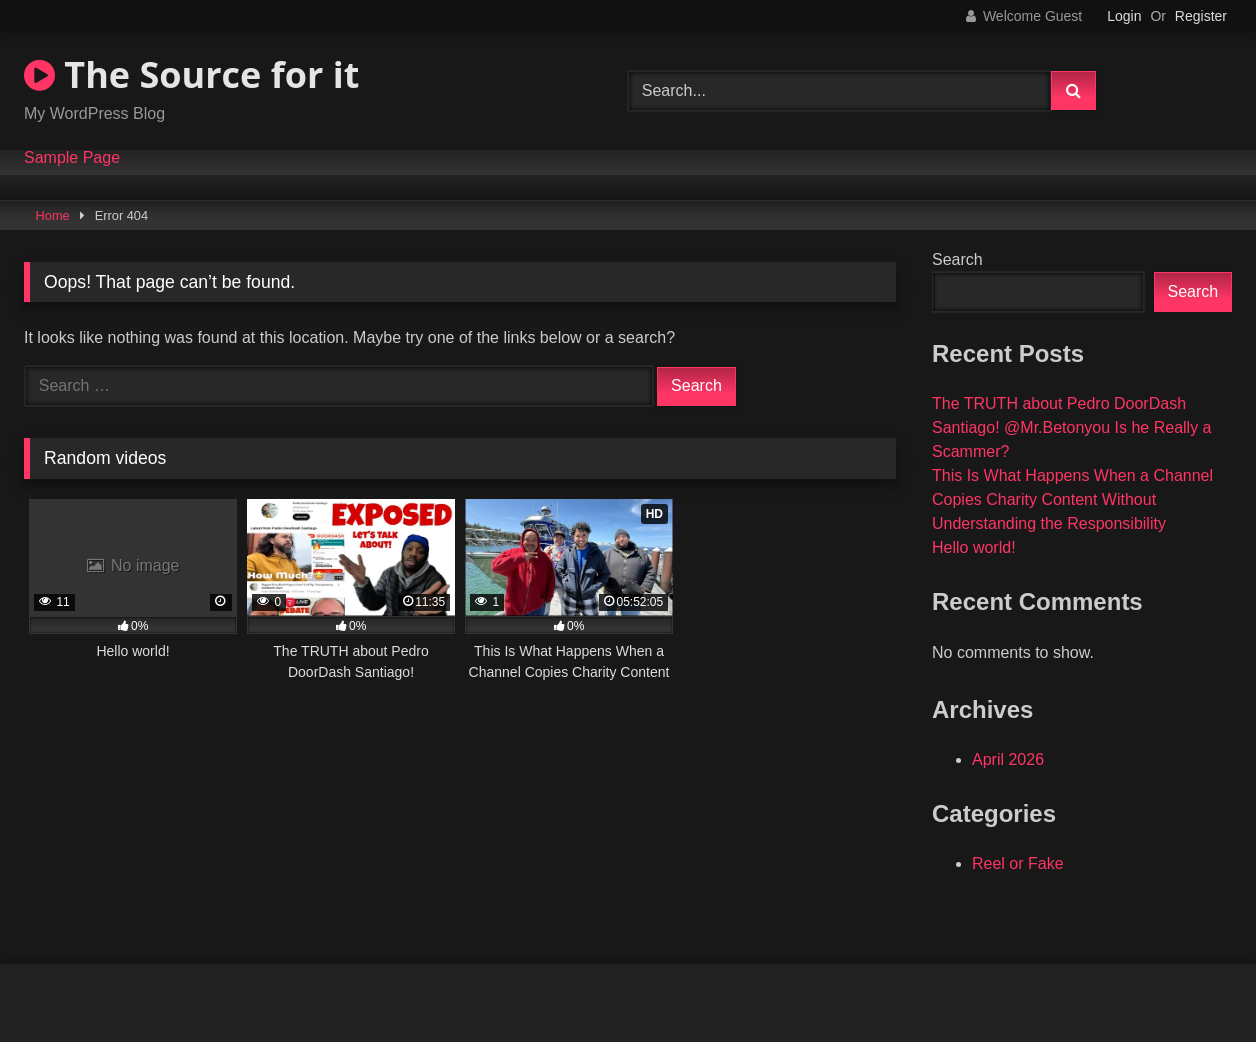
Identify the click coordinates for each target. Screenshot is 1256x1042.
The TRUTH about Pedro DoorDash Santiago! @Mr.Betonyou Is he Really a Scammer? (1072, 427)
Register (1201, 16)
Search (957, 259)
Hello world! (974, 547)
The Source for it (191, 74)
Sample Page (72, 158)
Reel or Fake (1018, 863)
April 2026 (1008, 759)
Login (1124, 16)
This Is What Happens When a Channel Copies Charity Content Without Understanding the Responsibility (1072, 499)
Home (53, 215)
